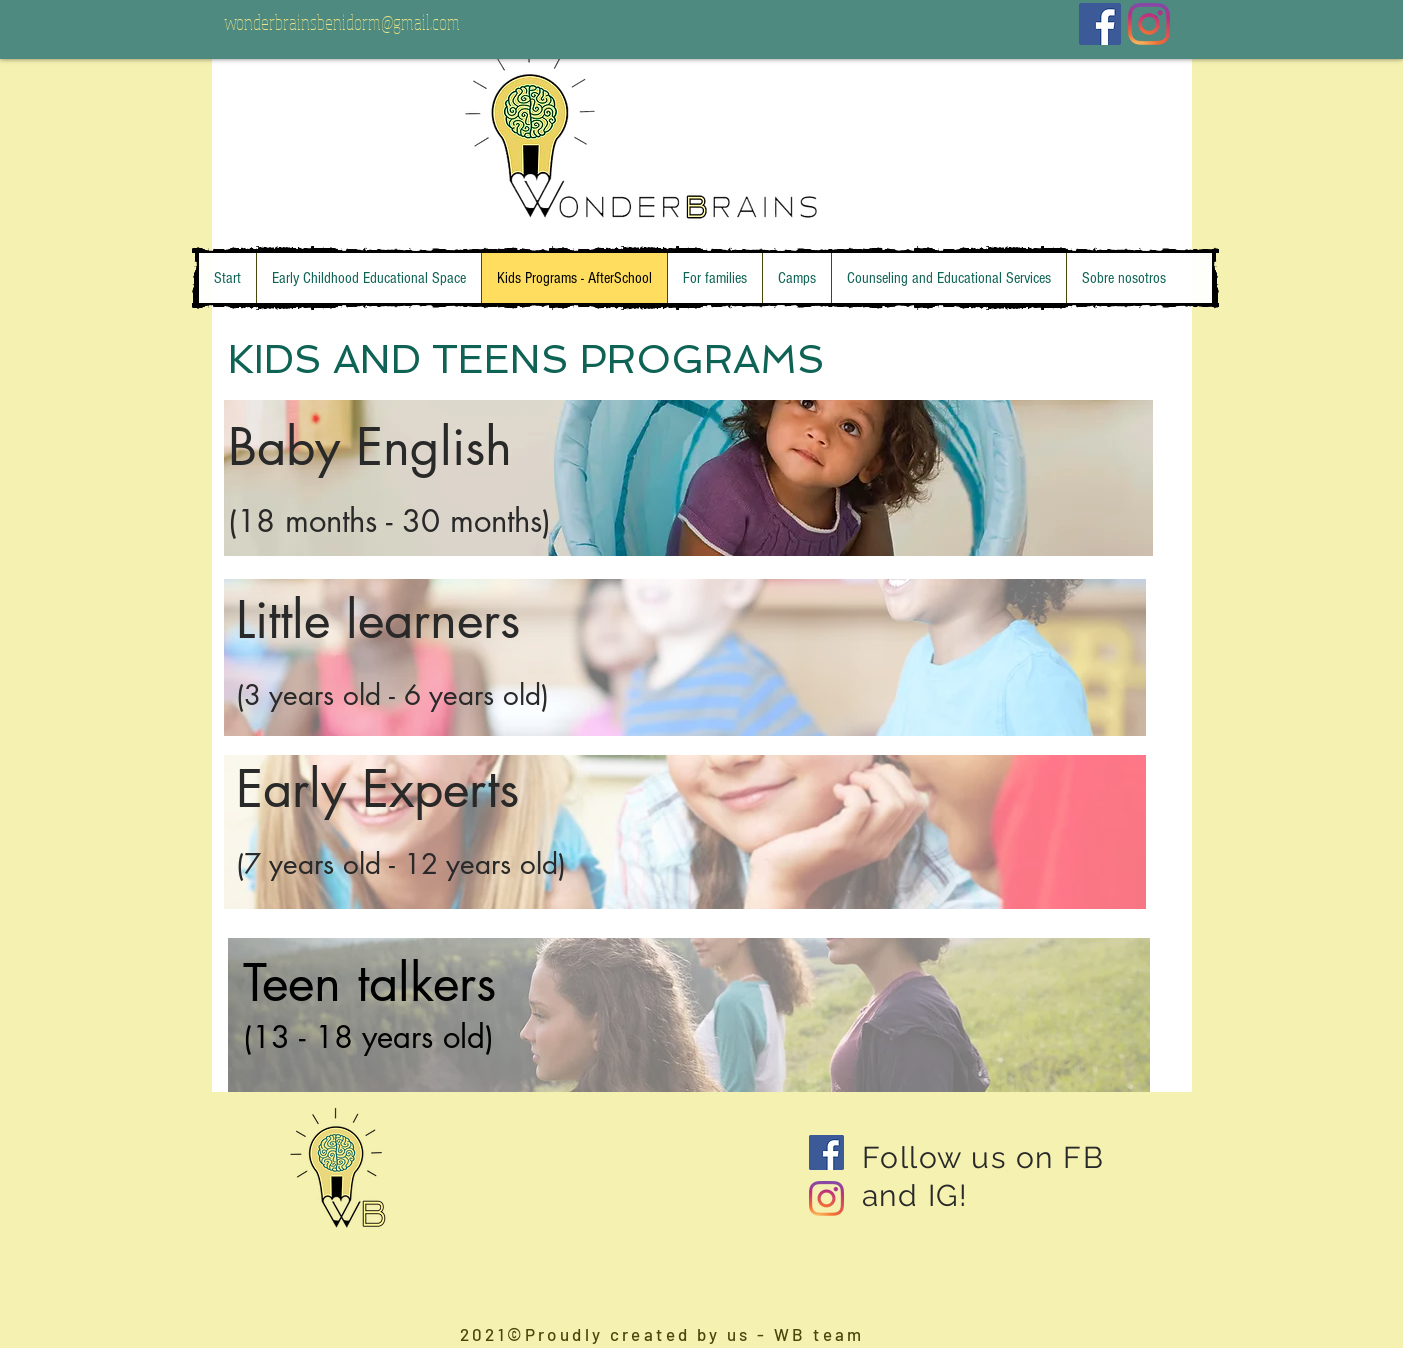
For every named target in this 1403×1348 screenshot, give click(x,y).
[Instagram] (1149, 24)
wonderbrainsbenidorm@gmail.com (342, 22)
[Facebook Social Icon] (826, 1152)
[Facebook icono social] (1100, 24)
